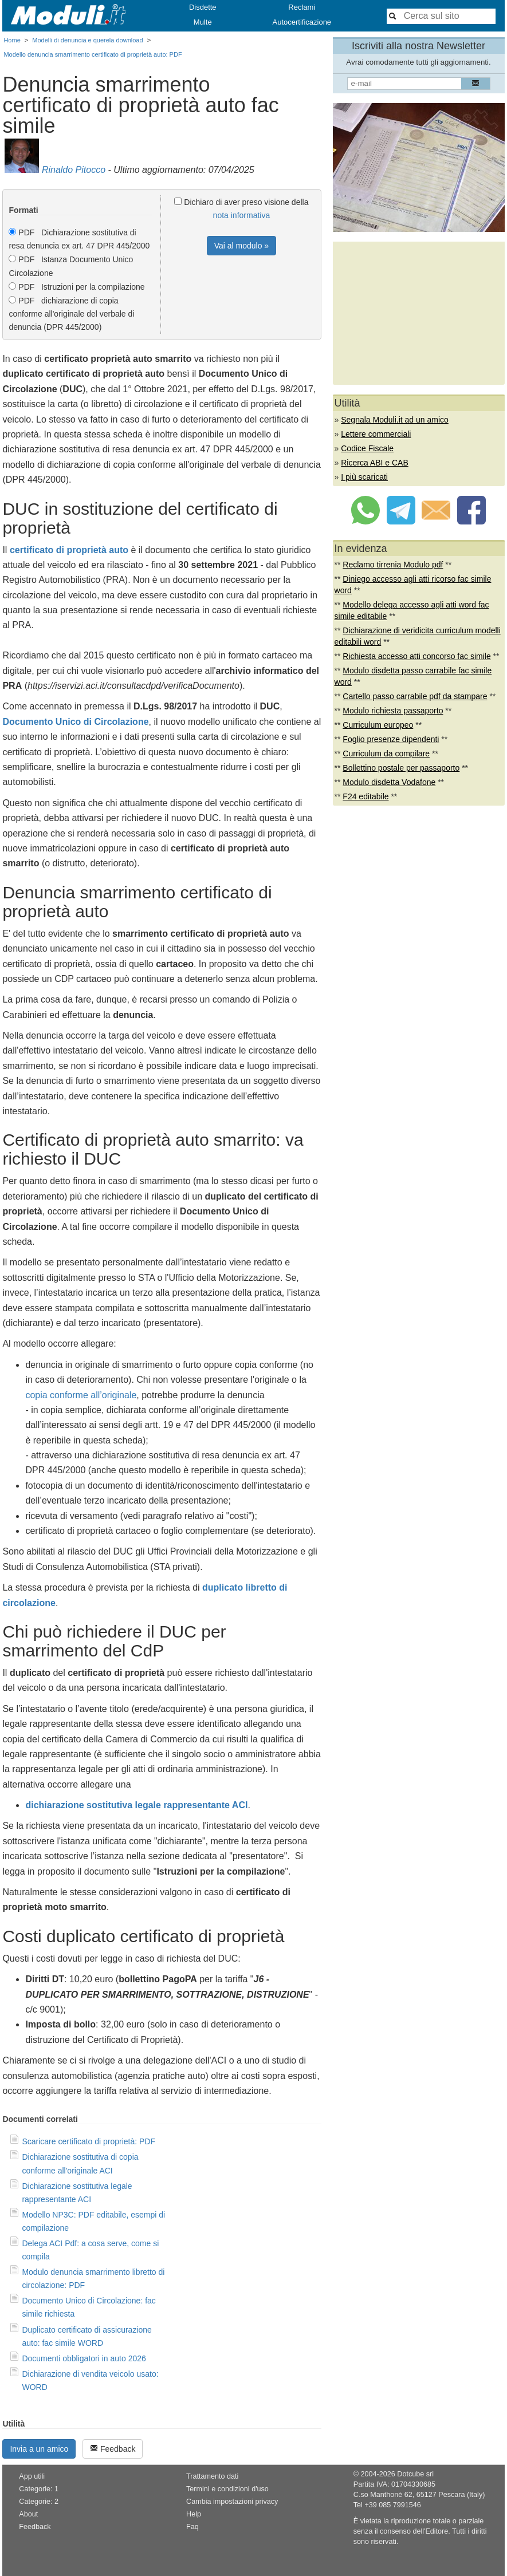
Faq (192, 2527)
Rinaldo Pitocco (73, 170)
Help (193, 2514)
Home (11, 40)
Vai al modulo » (241, 245)
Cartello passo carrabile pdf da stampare (415, 696)
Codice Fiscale (367, 448)
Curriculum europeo (378, 724)
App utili (32, 2476)
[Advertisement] (419, 313)
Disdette (203, 7)
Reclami (301, 7)
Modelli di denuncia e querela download (87, 40)
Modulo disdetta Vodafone (389, 782)
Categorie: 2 (38, 2502)
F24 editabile (365, 796)
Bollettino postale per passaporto (401, 767)
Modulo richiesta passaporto (393, 710)
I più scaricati (364, 477)
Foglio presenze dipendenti (391, 739)
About (28, 2514)
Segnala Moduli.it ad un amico (395, 419)
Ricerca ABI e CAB (374, 462)
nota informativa (241, 215)
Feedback (112, 2448)
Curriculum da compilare (386, 753)
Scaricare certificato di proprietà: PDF (88, 2141)
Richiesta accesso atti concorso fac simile (416, 656)
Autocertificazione (301, 22)
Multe (203, 22)
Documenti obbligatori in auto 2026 (84, 2358)
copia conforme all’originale (80, 1395)
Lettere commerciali (376, 434)
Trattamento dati (212, 2476)
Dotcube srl (415, 2474)
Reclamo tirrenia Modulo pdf (393, 564)
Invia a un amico (39, 2448)
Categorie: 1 (38, 2489)
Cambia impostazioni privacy (232, 2502)
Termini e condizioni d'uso (227, 2489)
